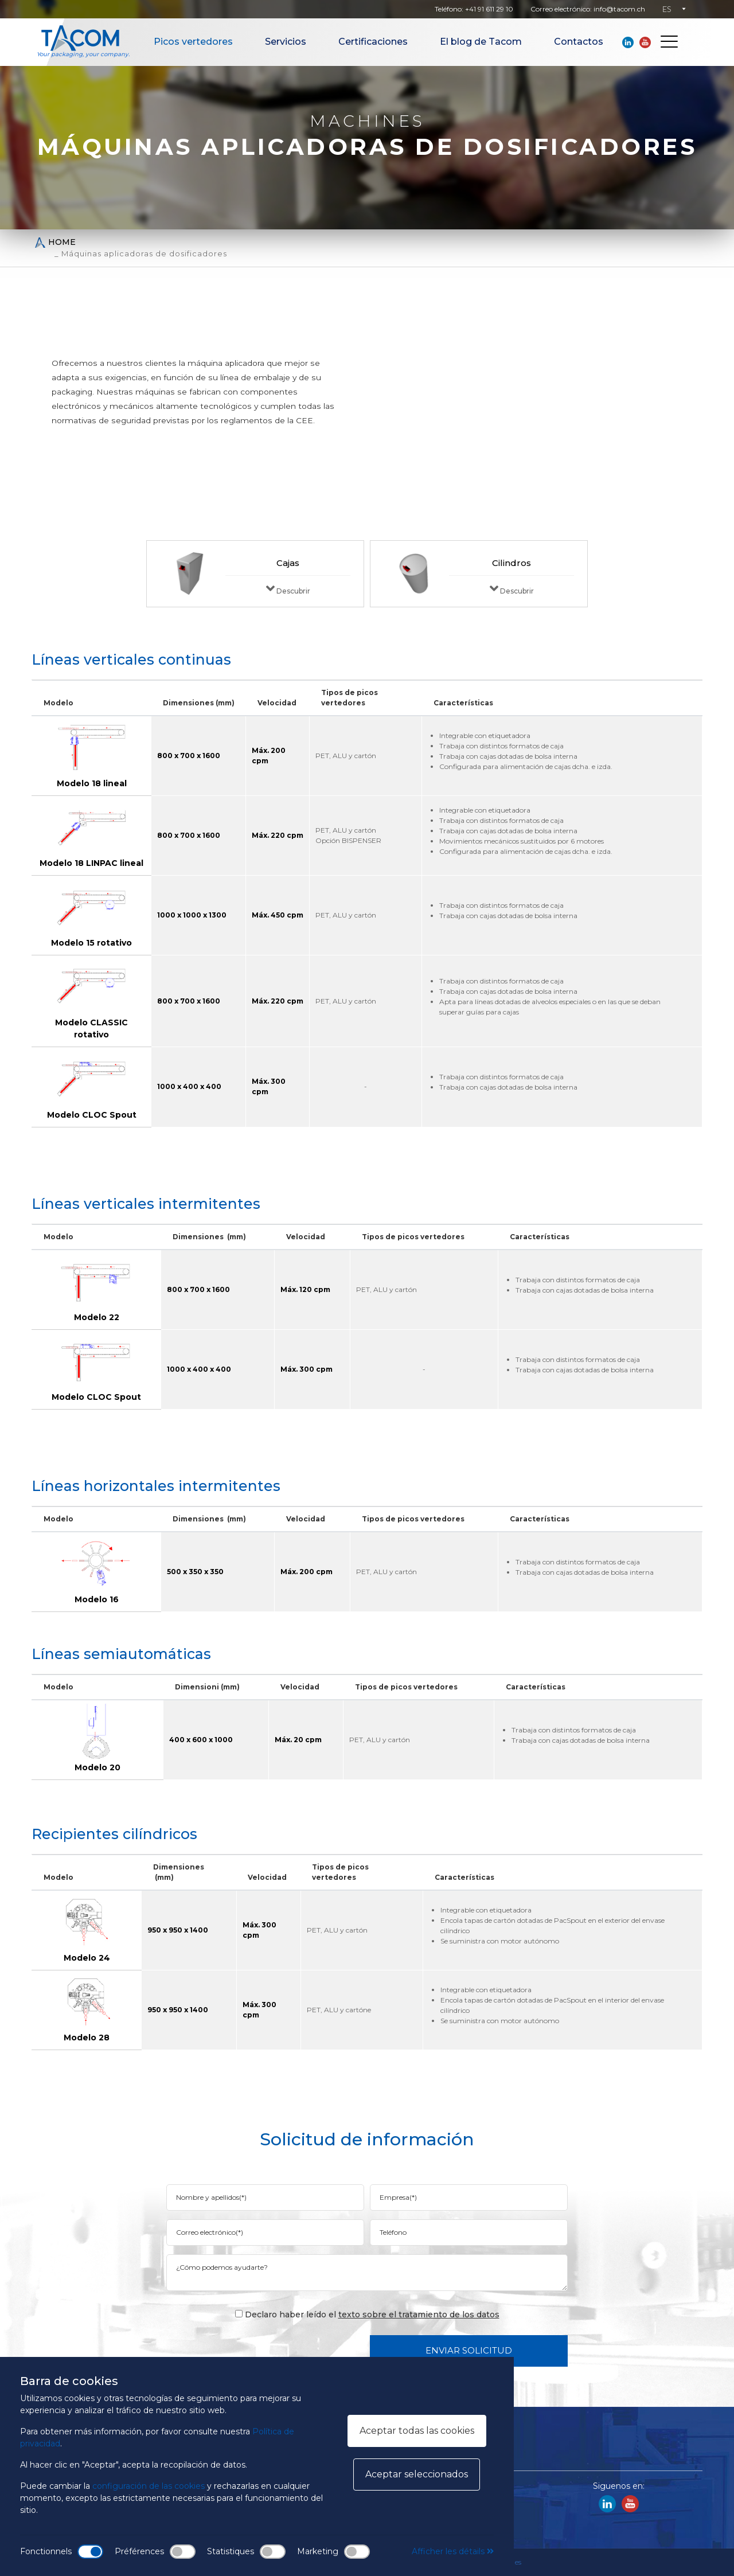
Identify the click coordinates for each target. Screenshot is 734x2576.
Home (55, 242)
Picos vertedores (193, 41)
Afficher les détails (453, 2551)
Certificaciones (373, 41)
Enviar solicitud (468, 2350)
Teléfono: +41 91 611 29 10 (474, 9)
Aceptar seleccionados (416, 2474)
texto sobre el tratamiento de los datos (418, 2314)
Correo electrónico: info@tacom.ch (587, 9)
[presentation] (274, 2350)
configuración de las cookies (148, 2486)
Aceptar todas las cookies (417, 2430)
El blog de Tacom (481, 41)
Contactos (578, 41)
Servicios (285, 41)
